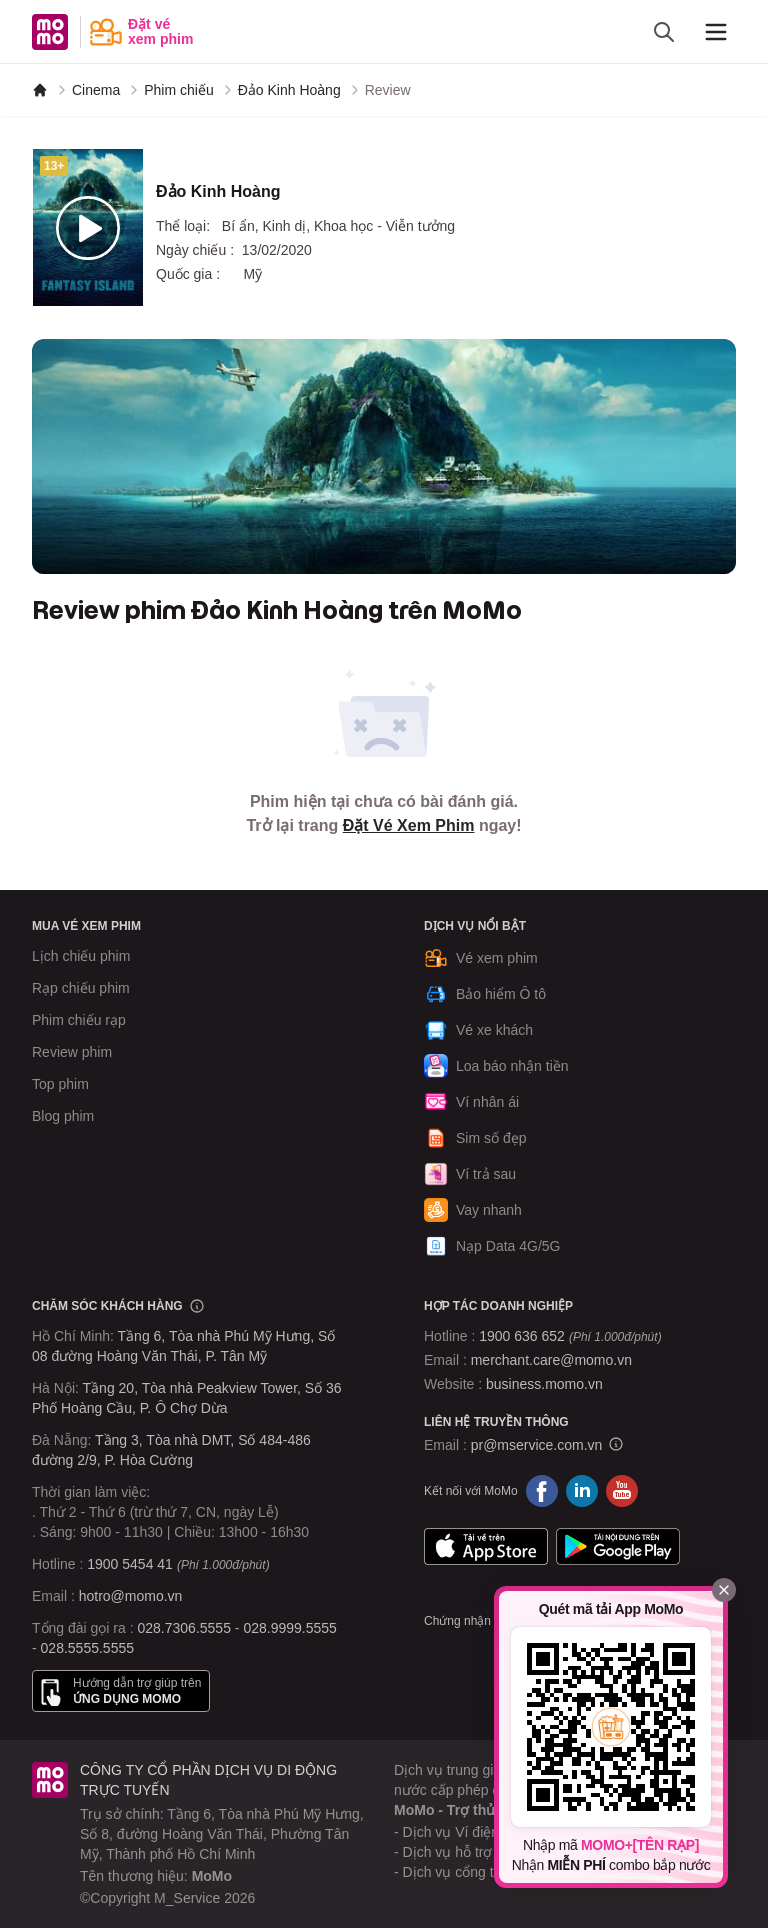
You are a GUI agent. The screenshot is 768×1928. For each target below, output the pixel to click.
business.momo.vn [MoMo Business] (544, 1384)
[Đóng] (724, 1590)
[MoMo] (40, 90)
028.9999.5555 (289, 1628)
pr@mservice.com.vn (537, 1445)
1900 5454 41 (130, 1564)
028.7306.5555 (184, 1628)
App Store (486, 1547)
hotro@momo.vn (131, 1596)
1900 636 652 (570, 1336)
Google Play (618, 1547)
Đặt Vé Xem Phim (409, 825)
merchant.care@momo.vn (551, 1360)
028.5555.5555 (87, 1648)
